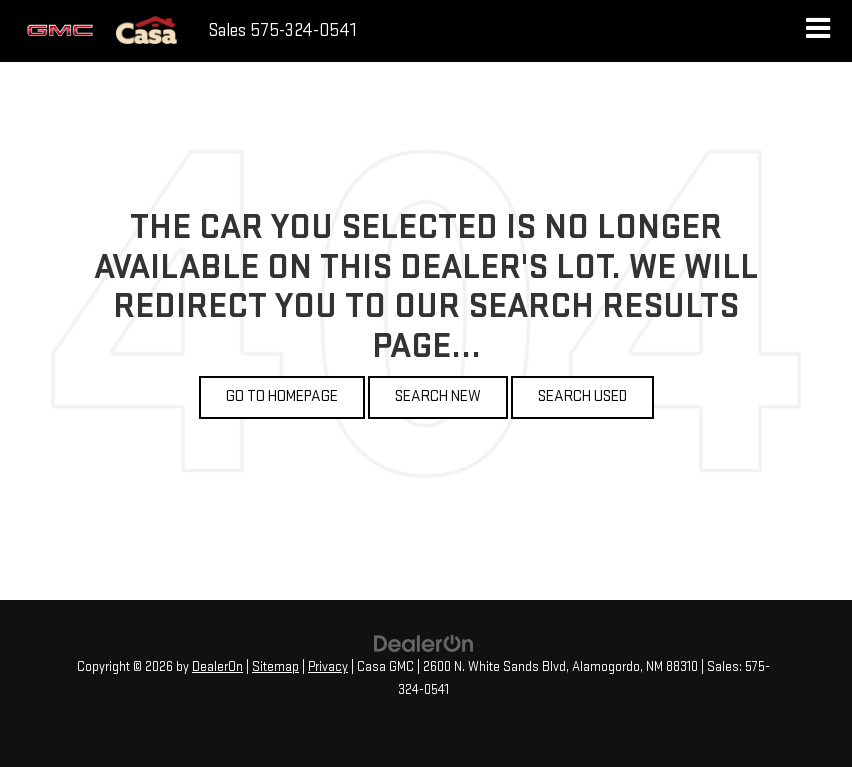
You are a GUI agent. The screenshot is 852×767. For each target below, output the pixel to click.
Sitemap (275, 667)
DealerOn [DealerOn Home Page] (217, 667)
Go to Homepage (282, 396)
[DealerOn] (424, 643)
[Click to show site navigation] (817, 31)
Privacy (328, 667)
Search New (438, 396)
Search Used (582, 396)
